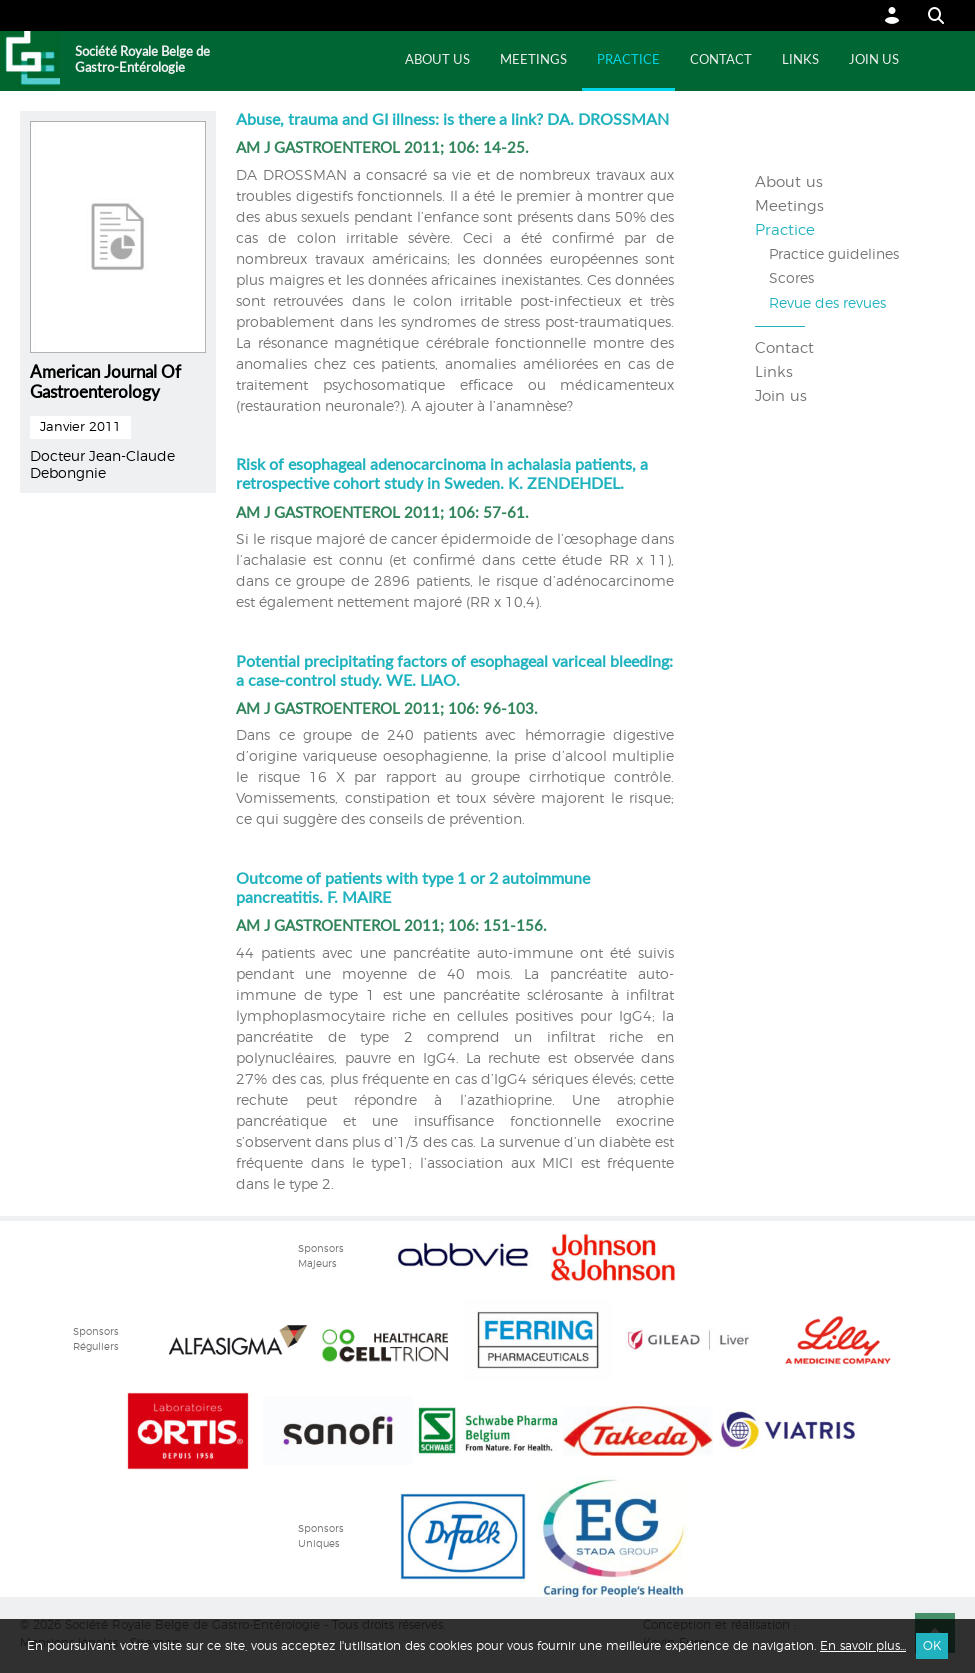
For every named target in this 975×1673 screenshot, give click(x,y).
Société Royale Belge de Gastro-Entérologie (142, 60)
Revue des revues (827, 304)
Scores (791, 279)
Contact (721, 60)
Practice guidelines (834, 255)
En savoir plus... (863, 1646)
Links (800, 60)
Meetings (533, 60)
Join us (874, 60)
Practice (628, 60)
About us (437, 60)
